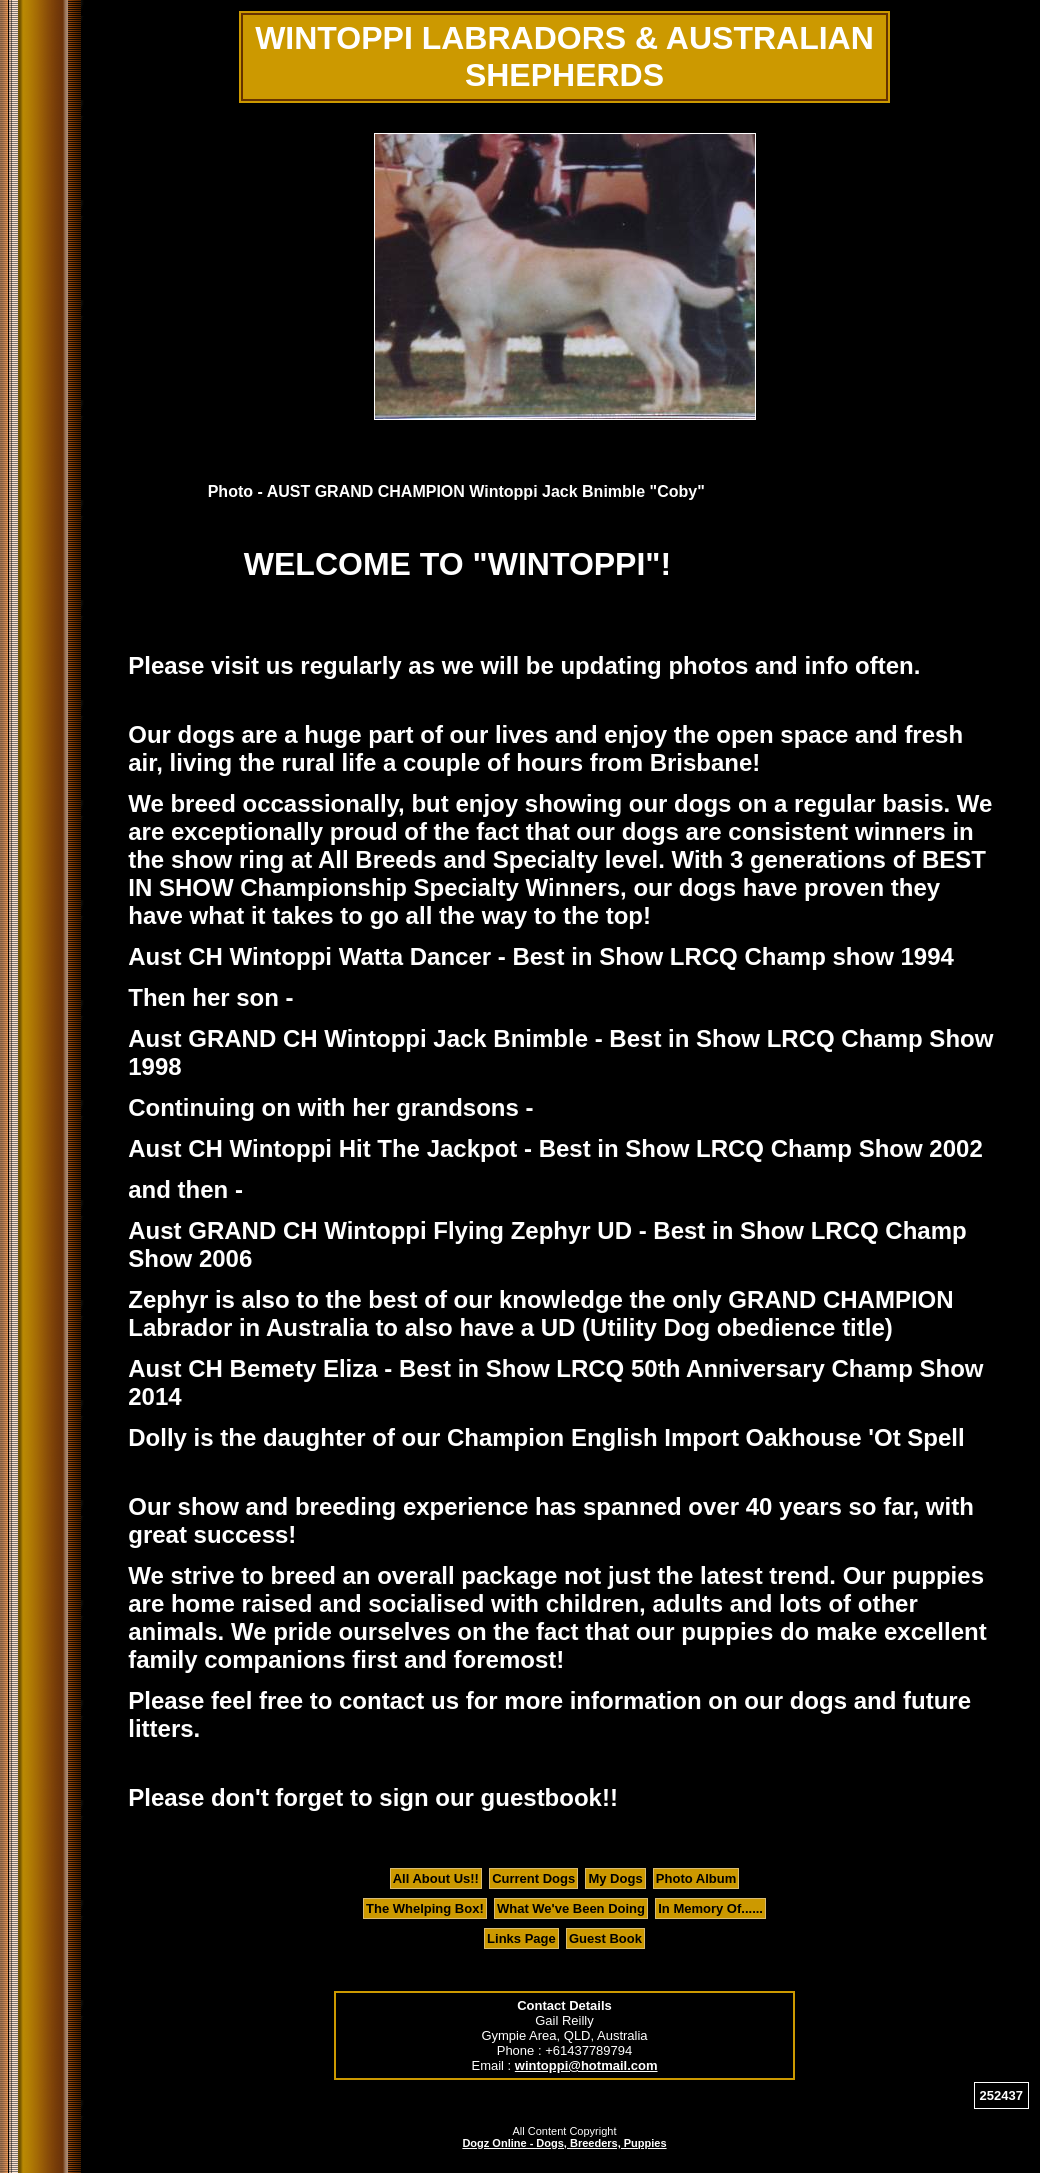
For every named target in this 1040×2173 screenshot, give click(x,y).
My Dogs (615, 1878)
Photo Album (696, 1878)
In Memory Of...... (710, 1908)
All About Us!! (436, 1878)
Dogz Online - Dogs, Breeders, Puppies (564, 2143)
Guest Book (605, 1938)
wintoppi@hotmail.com (586, 2065)
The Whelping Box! (425, 1908)
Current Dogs (533, 1878)
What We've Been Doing (571, 1908)
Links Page (521, 1938)
